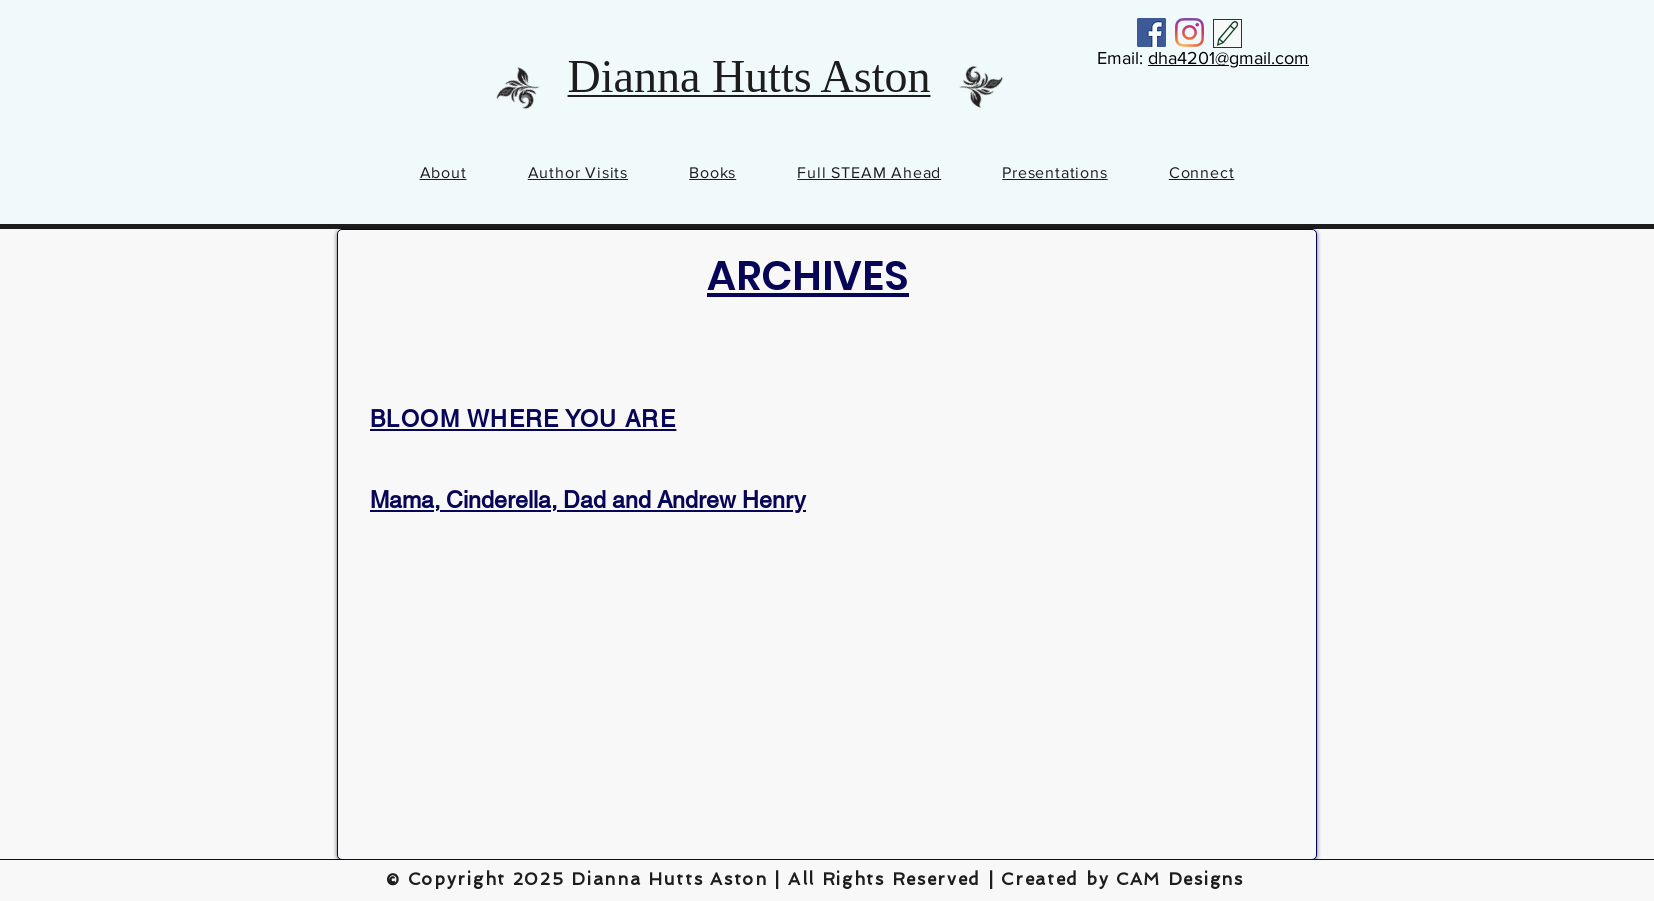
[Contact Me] (1227, 33)
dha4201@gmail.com (1228, 58)
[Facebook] (1151, 32)
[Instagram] (1189, 32)
